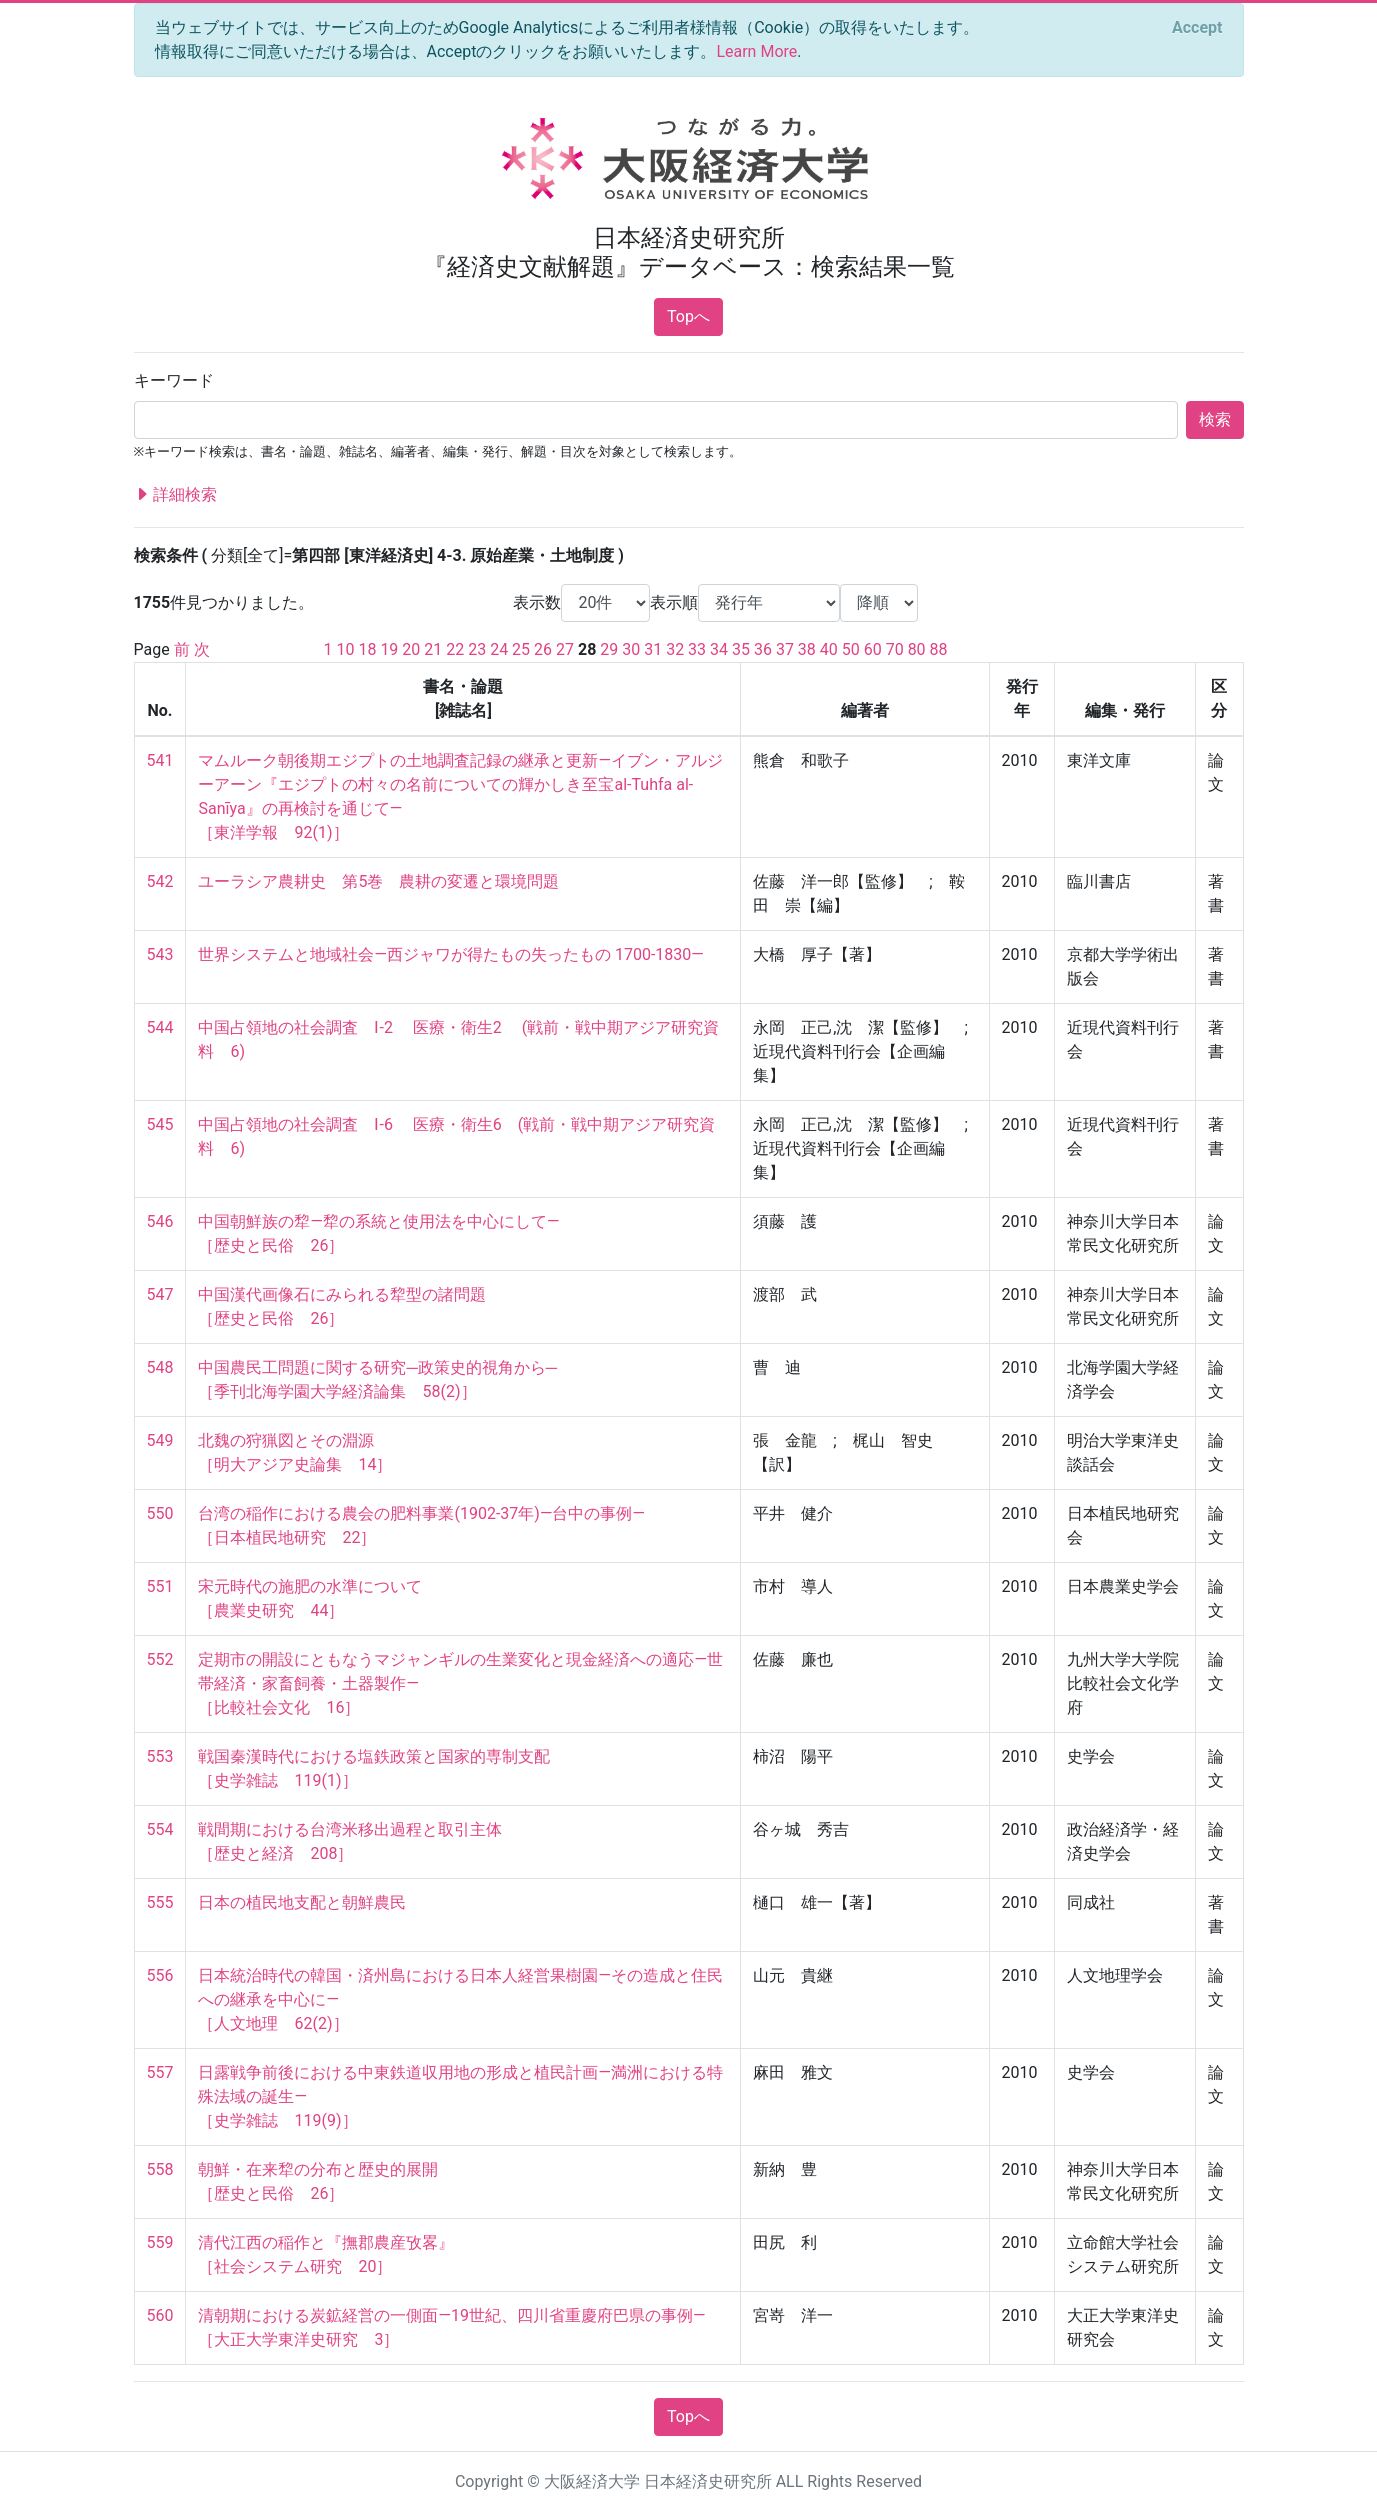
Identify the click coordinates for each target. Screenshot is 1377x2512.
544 (160, 1027)
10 (345, 649)
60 (873, 649)
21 (433, 649)
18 (367, 649)
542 (160, 881)
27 (565, 649)
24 (499, 649)
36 (763, 649)
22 (455, 649)
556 (160, 1975)
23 (477, 649)
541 (160, 760)
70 (895, 649)
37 (785, 649)
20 (411, 649)
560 (160, 2315)
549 (160, 1440)
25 (521, 649)
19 (389, 649)
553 (160, 1756)
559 (160, 2242)
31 (653, 649)
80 (917, 649)
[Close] (1197, 28)
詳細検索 (176, 495)
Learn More (756, 51)
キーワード (174, 380)
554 (160, 1829)
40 (829, 649)
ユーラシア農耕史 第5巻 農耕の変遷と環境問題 (378, 881)
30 (631, 649)
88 (939, 649)
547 (160, 1294)
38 (807, 649)
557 (160, 2072)
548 (160, 1367)
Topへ (688, 316)
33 (697, 649)
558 (160, 2169)
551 (160, 1586)
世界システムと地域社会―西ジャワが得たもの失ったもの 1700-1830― (450, 954)
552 (160, 1659)
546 (160, 1221)
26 (543, 649)
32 (675, 649)
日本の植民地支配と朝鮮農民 (302, 1902)
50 (851, 649)
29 (609, 649)
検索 (1215, 419)
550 (160, 1513)
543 (160, 954)
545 (160, 1124)
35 (741, 649)
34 (719, 649)
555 (160, 1902)
